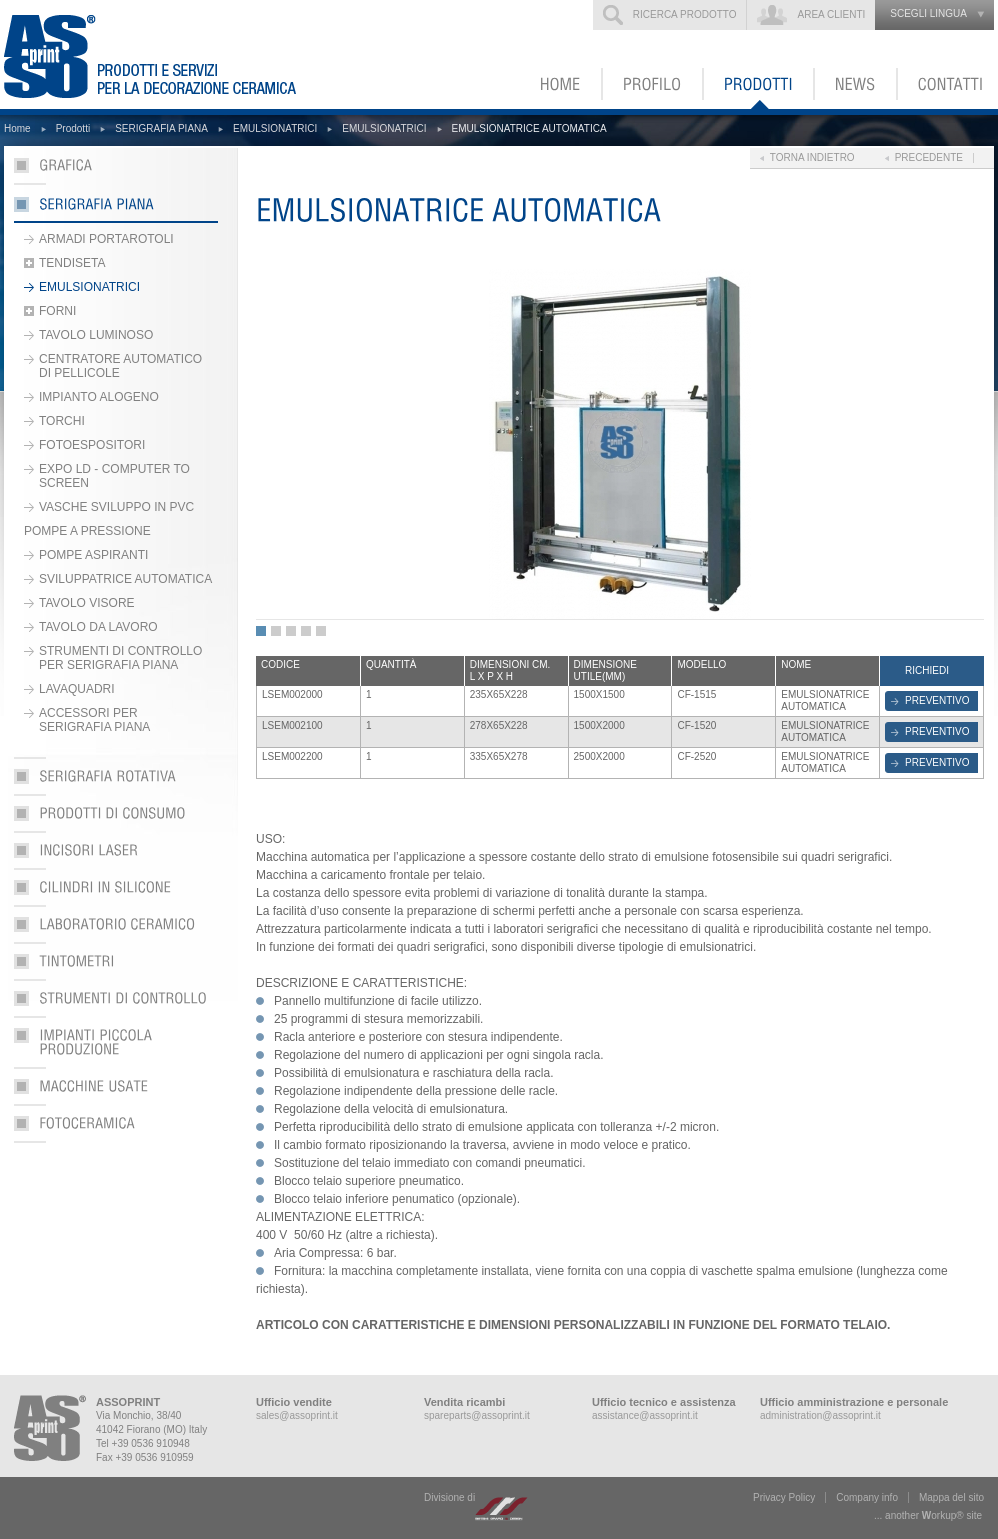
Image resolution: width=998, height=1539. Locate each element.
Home (17, 128)
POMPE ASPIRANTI (93, 555)
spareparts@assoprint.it (477, 1415)
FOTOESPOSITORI (92, 445)
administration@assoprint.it (820, 1415)
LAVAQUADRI (77, 689)
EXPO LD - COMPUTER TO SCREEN (114, 476)
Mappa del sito (951, 1497)
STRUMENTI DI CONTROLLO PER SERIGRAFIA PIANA (120, 658)
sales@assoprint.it (297, 1415)
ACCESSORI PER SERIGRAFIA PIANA (94, 720)
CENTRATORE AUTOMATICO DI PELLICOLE (120, 366)
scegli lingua (928, 13)
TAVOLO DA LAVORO (98, 627)
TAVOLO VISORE (87, 603)
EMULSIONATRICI (275, 128)
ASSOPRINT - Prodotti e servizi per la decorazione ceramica (163, 54)
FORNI (57, 311)
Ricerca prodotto (685, 14)
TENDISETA (72, 263)
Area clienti (831, 14)
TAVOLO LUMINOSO (96, 335)
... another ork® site (928, 1515)
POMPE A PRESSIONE (87, 531)
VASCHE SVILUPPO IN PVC (116, 507)
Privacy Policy (784, 1497)
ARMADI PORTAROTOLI (106, 239)
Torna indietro (812, 157)
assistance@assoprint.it (645, 1415)
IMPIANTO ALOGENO (99, 397)
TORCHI (62, 421)
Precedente (929, 157)
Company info (867, 1497)
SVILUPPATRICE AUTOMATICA (125, 579)
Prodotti (73, 128)
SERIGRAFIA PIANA (161, 128)
